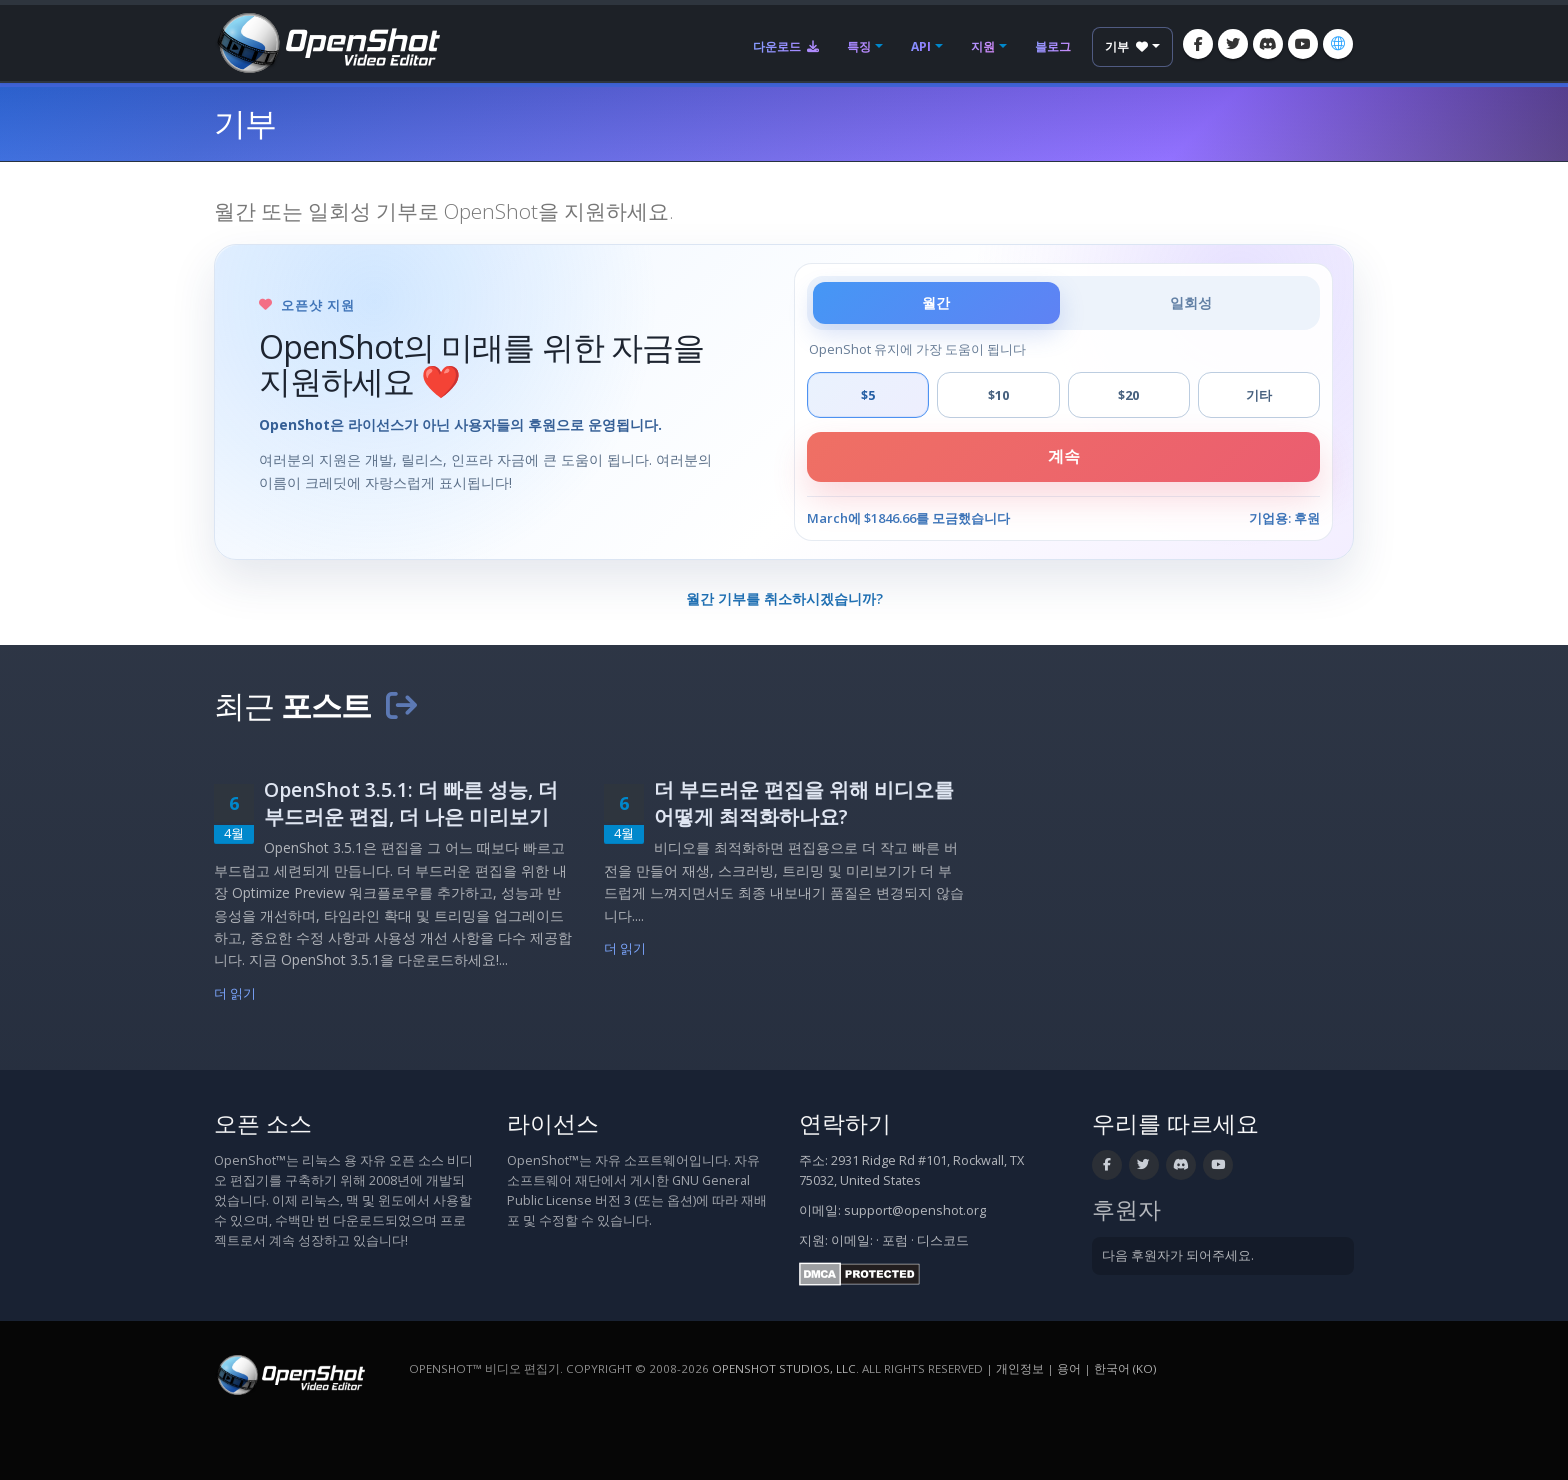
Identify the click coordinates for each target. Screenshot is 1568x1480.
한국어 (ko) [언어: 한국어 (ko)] (1125, 1368)
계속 (1064, 456)
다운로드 (786, 46)
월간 (936, 302)
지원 (983, 46)
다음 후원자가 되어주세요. (1178, 1255)
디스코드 (943, 1240)
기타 (1259, 395)
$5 (868, 395)
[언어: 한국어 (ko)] (1338, 44)
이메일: (852, 1240)
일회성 (1191, 302)
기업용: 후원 (1284, 518)
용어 (1069, 1368)
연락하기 (845, 1123)
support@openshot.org (915, 1210)
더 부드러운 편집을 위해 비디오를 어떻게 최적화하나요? (804, 803)
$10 (998, 395)
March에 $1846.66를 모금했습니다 (908, 518)
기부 (1126, 46)
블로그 (1053, 46)
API (921, 46)
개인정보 (1020, 1368)
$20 (1128, 395)
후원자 (1126, 1209)
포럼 (895, 1240)
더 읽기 (235, 993)
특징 (859, 46)
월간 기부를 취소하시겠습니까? (784, 598)
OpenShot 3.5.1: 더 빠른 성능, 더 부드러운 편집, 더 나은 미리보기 (411, 803)
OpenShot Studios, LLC (784, 1368)
